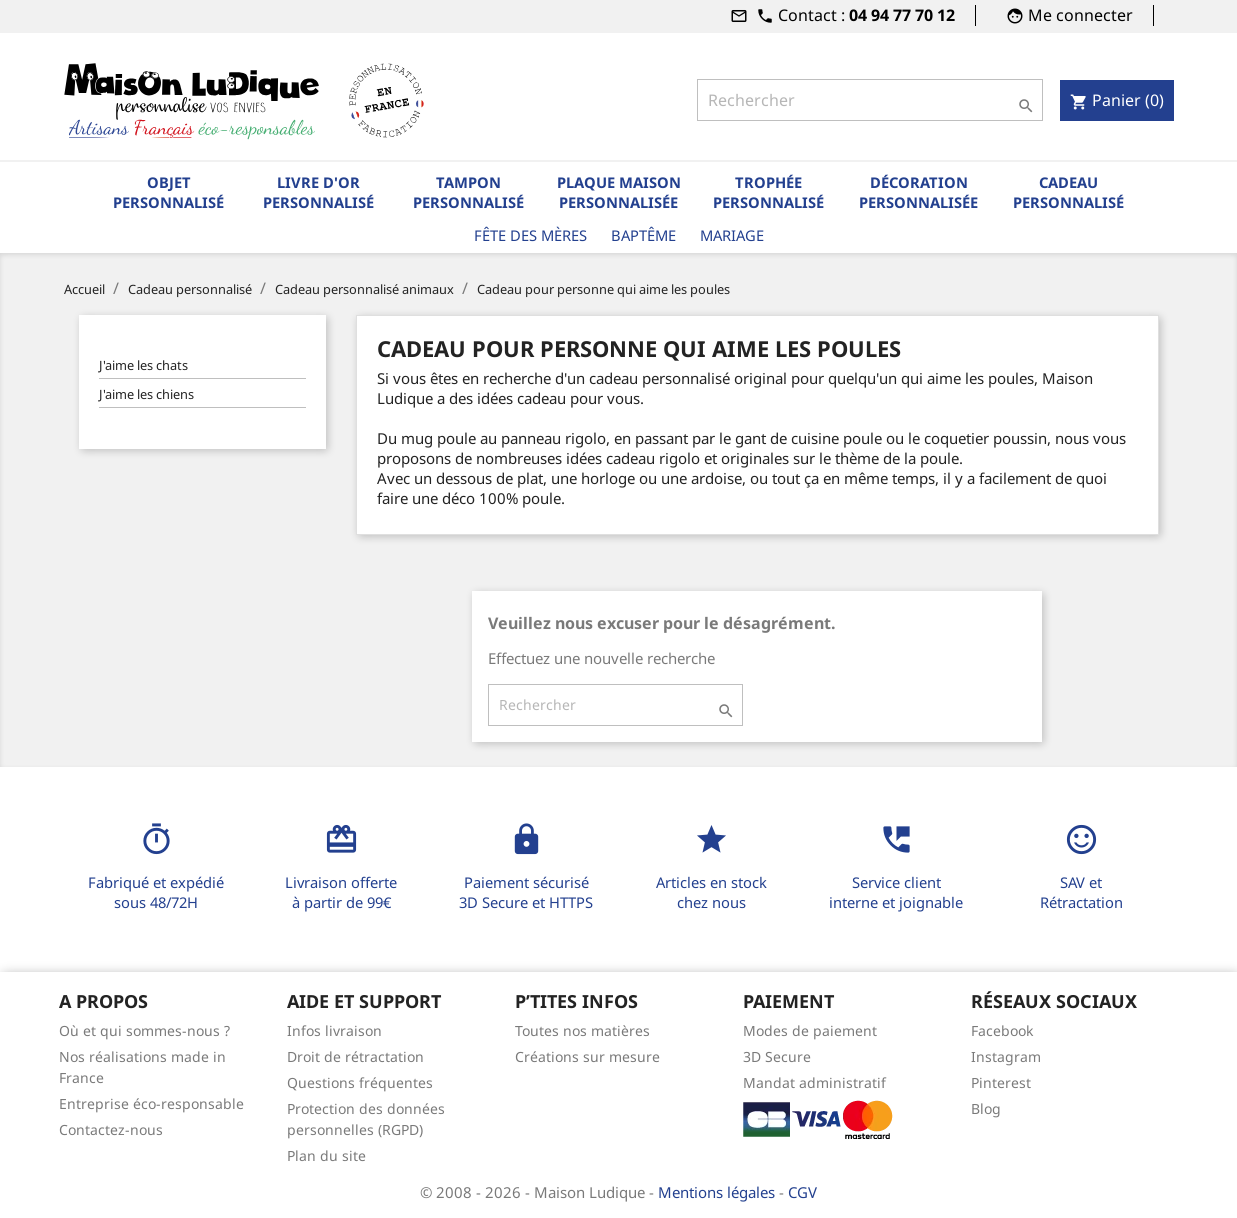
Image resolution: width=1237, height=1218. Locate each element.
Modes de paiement (810, 1030)
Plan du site (326, 1155)
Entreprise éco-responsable (151, 1103)
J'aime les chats (143, 365)
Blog (986, 1108)
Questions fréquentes (360, 1082)
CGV (802, 1192)
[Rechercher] (870, 100)
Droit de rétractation (355, 1056)
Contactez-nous (111, 1129)
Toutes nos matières (582, 1030)
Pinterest (1001, 1082)
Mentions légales (718, 1192)
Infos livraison (334, 1030)
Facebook (1002, 1030)
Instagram (1006, 1056)
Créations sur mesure (587, 1056)
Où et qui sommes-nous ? (144, 1030)
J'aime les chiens (146, 394)
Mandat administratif (814, 1082)
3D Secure (777, 1056)
